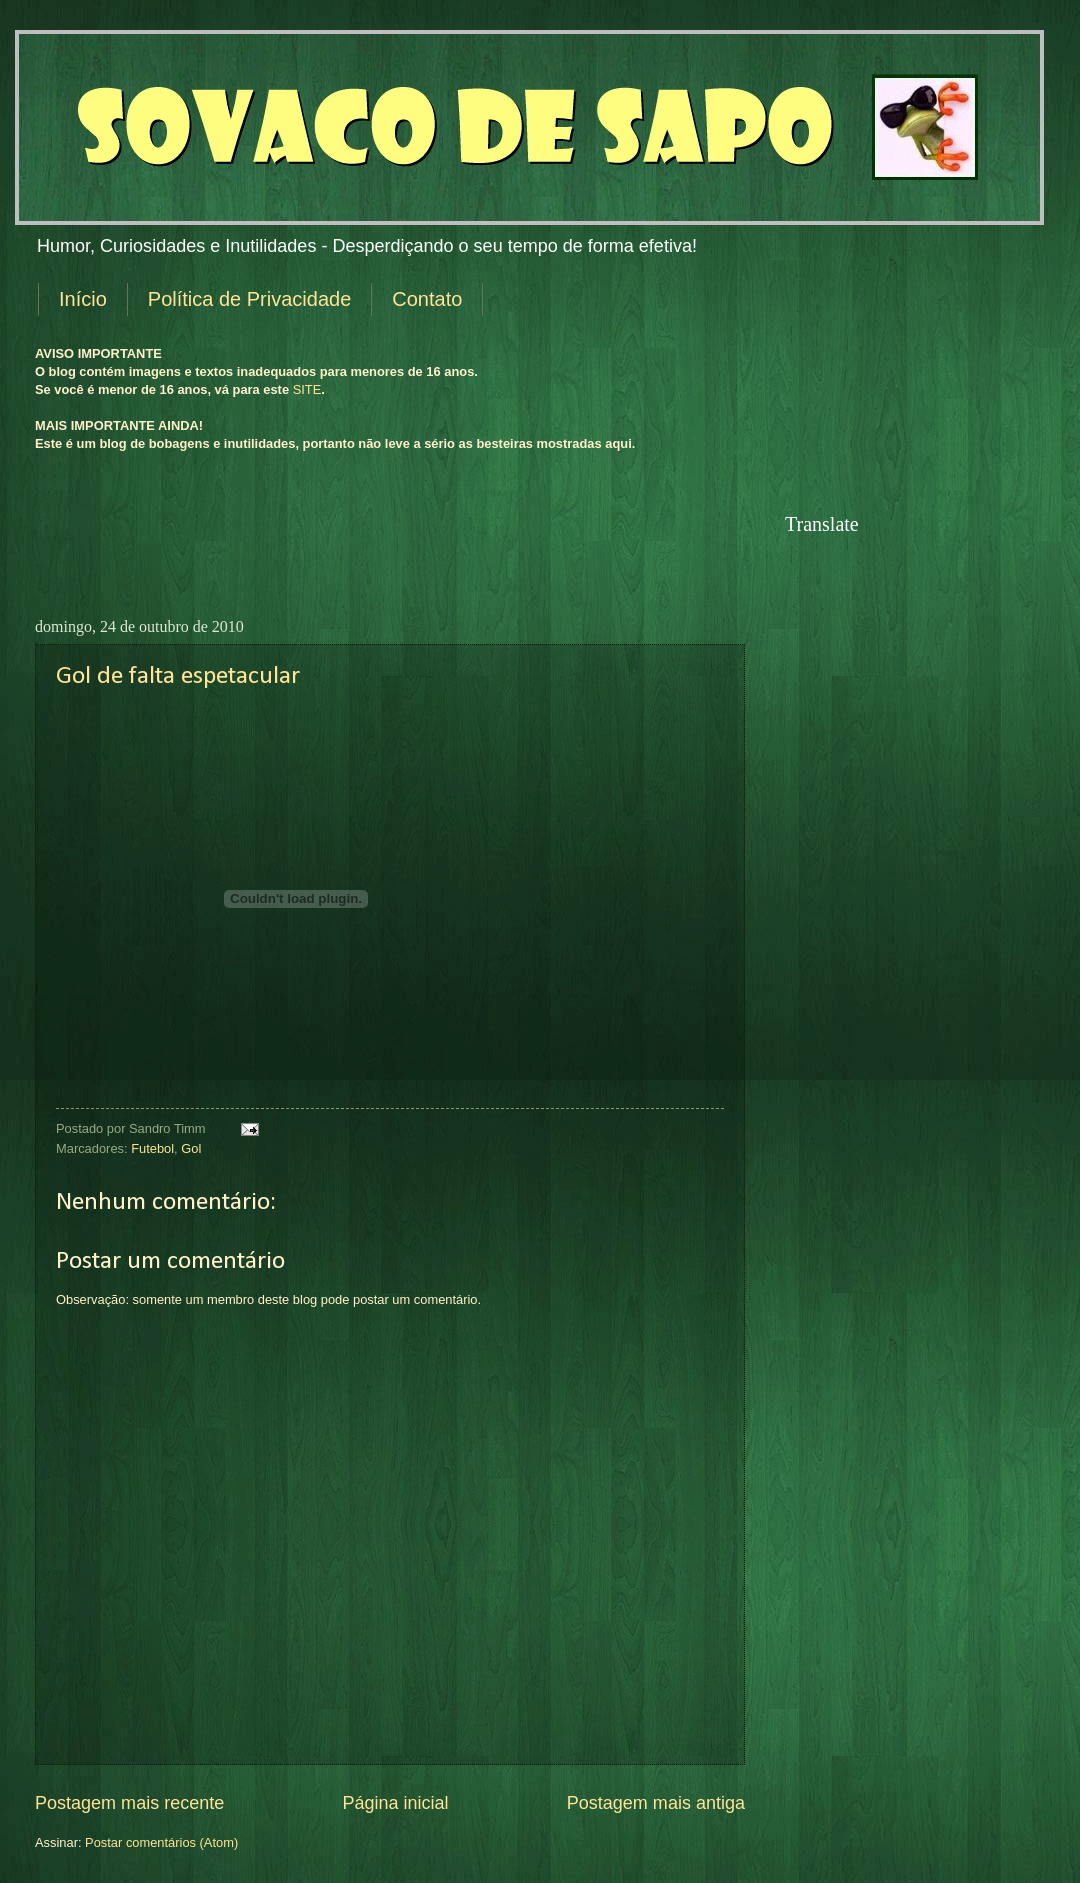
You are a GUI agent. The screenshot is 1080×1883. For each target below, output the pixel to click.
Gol (191, 1148)
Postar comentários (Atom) (161, 1842)
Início (83, 299)
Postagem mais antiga (656, 1803)
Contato (427, 299)
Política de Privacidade (249, 299)
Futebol (152, 1148)
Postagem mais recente (129, 1803)
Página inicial (395, 1803)
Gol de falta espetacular (178, 676)
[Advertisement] (499, 548)
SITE (307, 389)
